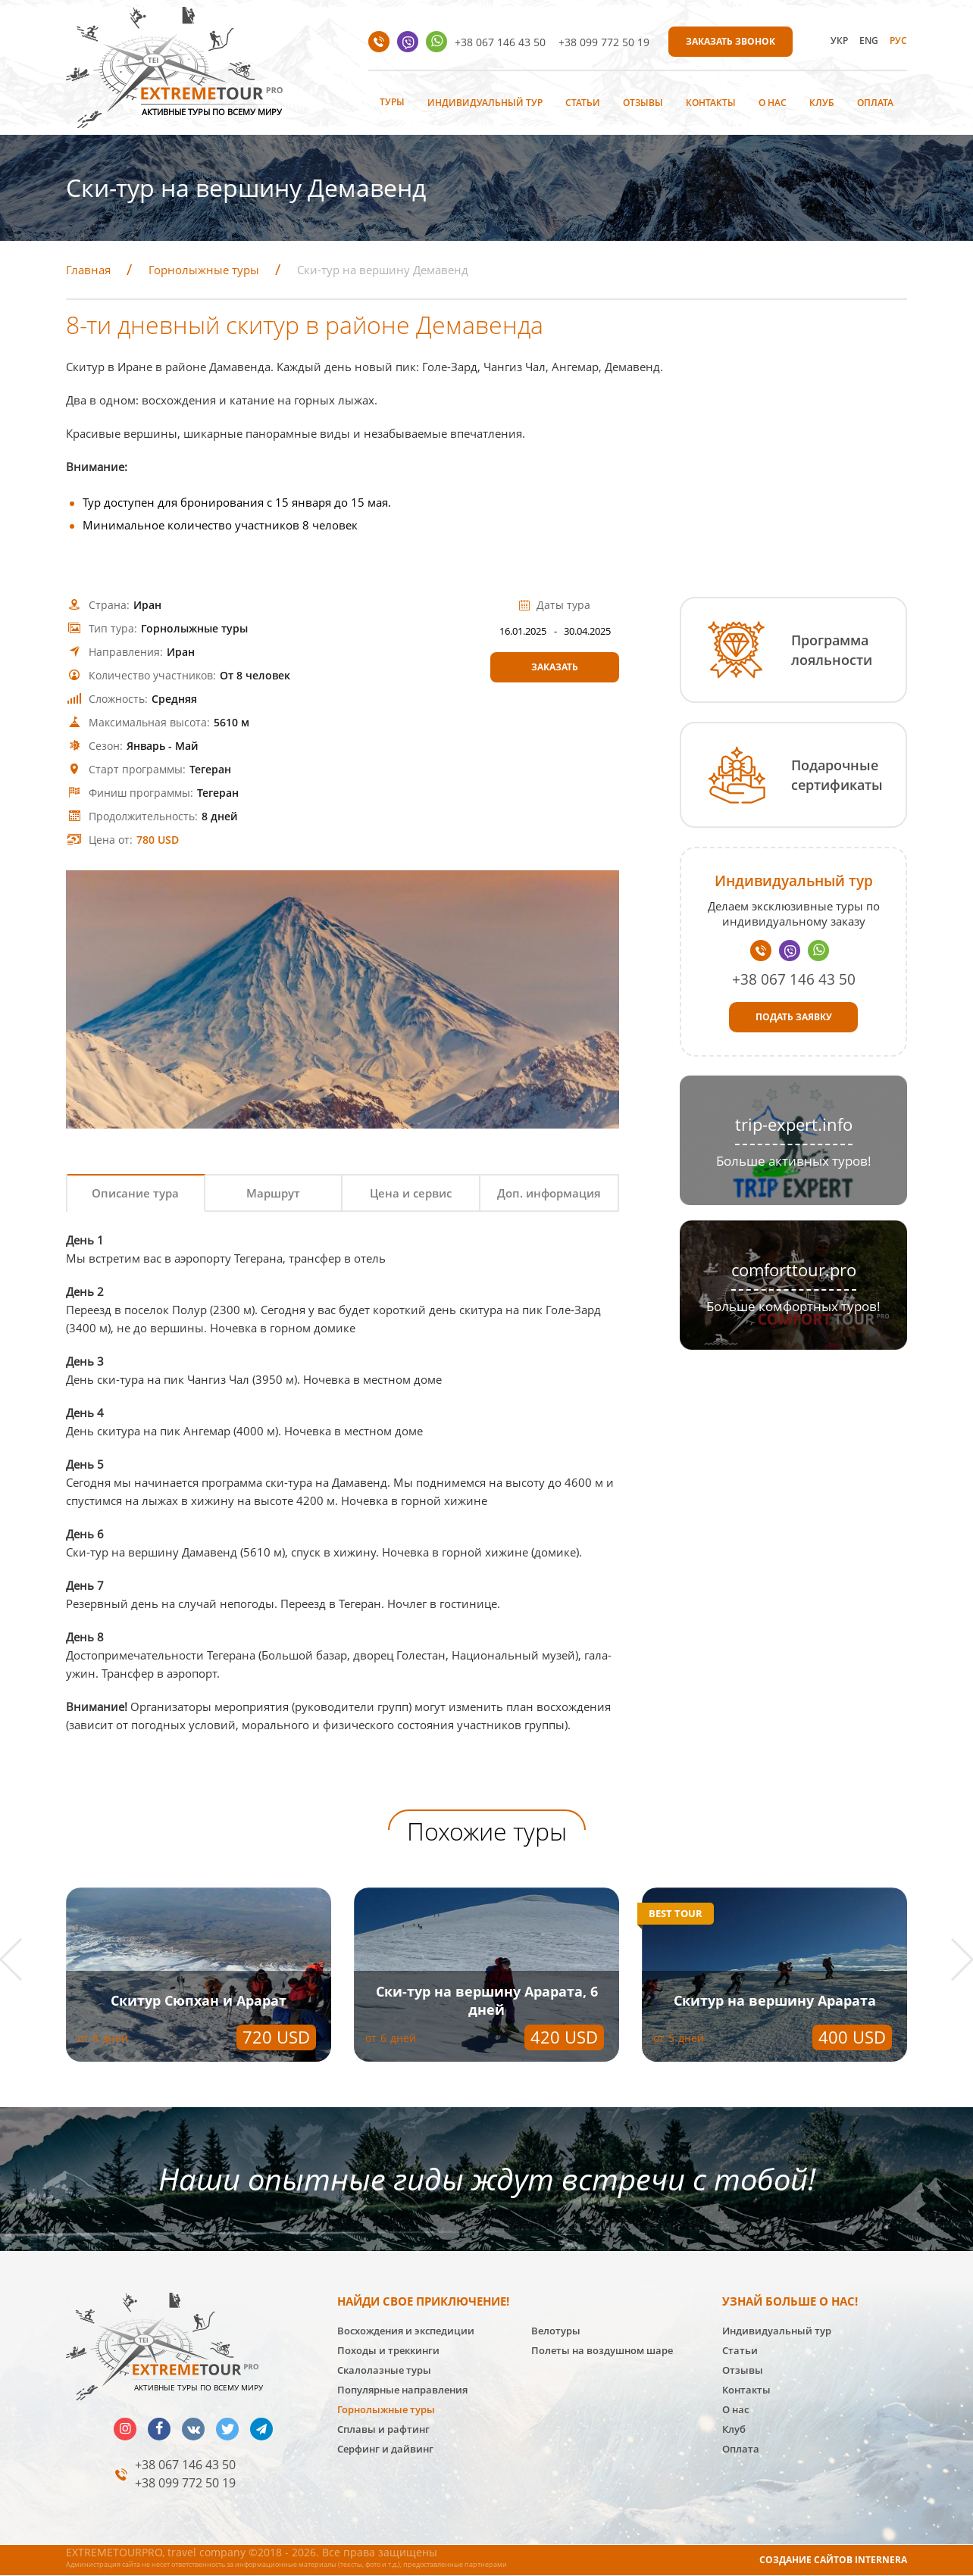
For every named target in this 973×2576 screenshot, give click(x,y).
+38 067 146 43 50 (500, 42)
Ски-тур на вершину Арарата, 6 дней (487, 2000)
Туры (392, 101)
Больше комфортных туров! (793, 1306)
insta (125, 2429)
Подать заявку (794, 1016)
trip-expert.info (794, 1124)
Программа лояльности (831, 650)
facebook (159, 2429)
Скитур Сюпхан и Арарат (198, 2000)
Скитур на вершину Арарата (775, 2000)
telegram (261, 2429)
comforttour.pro (793, 1270)
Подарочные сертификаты (837, 775)
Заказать (554, 666)
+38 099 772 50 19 (603, 42)
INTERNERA (881, 2559)
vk (193, 2429)
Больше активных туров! (793, 1160)
